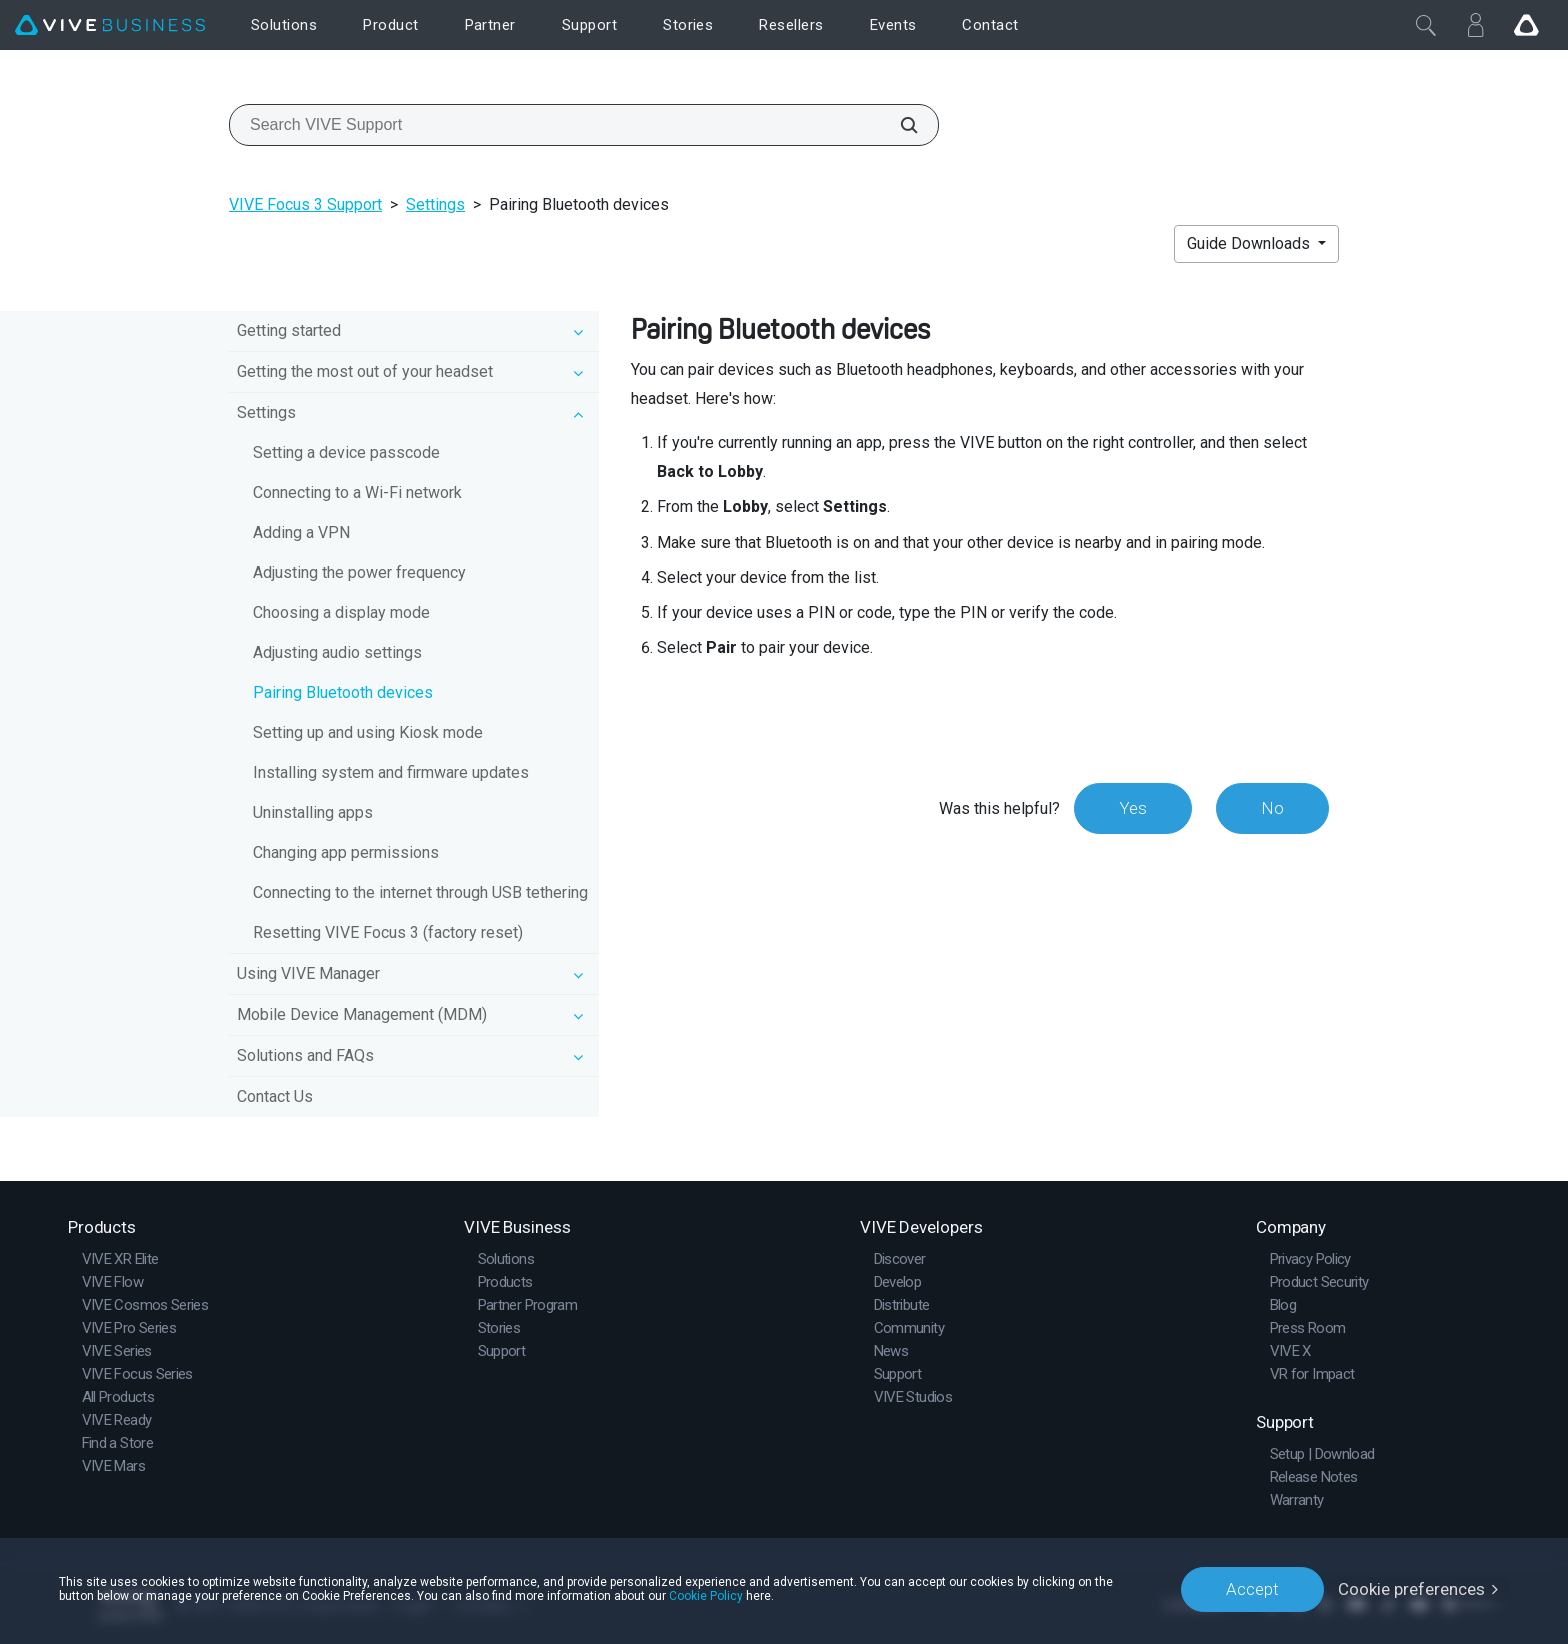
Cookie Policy (706, 1596)
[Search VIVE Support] (898, 125)
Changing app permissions (346, 852)
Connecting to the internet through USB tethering (420, 892)
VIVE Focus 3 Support (305, 204)
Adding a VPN (301, 532)
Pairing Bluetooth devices (343, 692)
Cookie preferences (1411, 1589)
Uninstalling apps (313, 812)
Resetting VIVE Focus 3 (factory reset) (388, 932)
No (1272, 808)
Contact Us (275, 1096)
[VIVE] (110, 25)
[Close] (1426, 25)
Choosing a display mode (341, 612)
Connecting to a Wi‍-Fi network (357, 492)
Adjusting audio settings (337, 652)
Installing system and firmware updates (391, 772)
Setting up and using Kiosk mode (368, 732)
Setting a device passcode (346, 452)
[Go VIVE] (1526, 25)
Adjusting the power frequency (359, 572)
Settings (435, 204)
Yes (1133, 808)
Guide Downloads (1250, 243)
